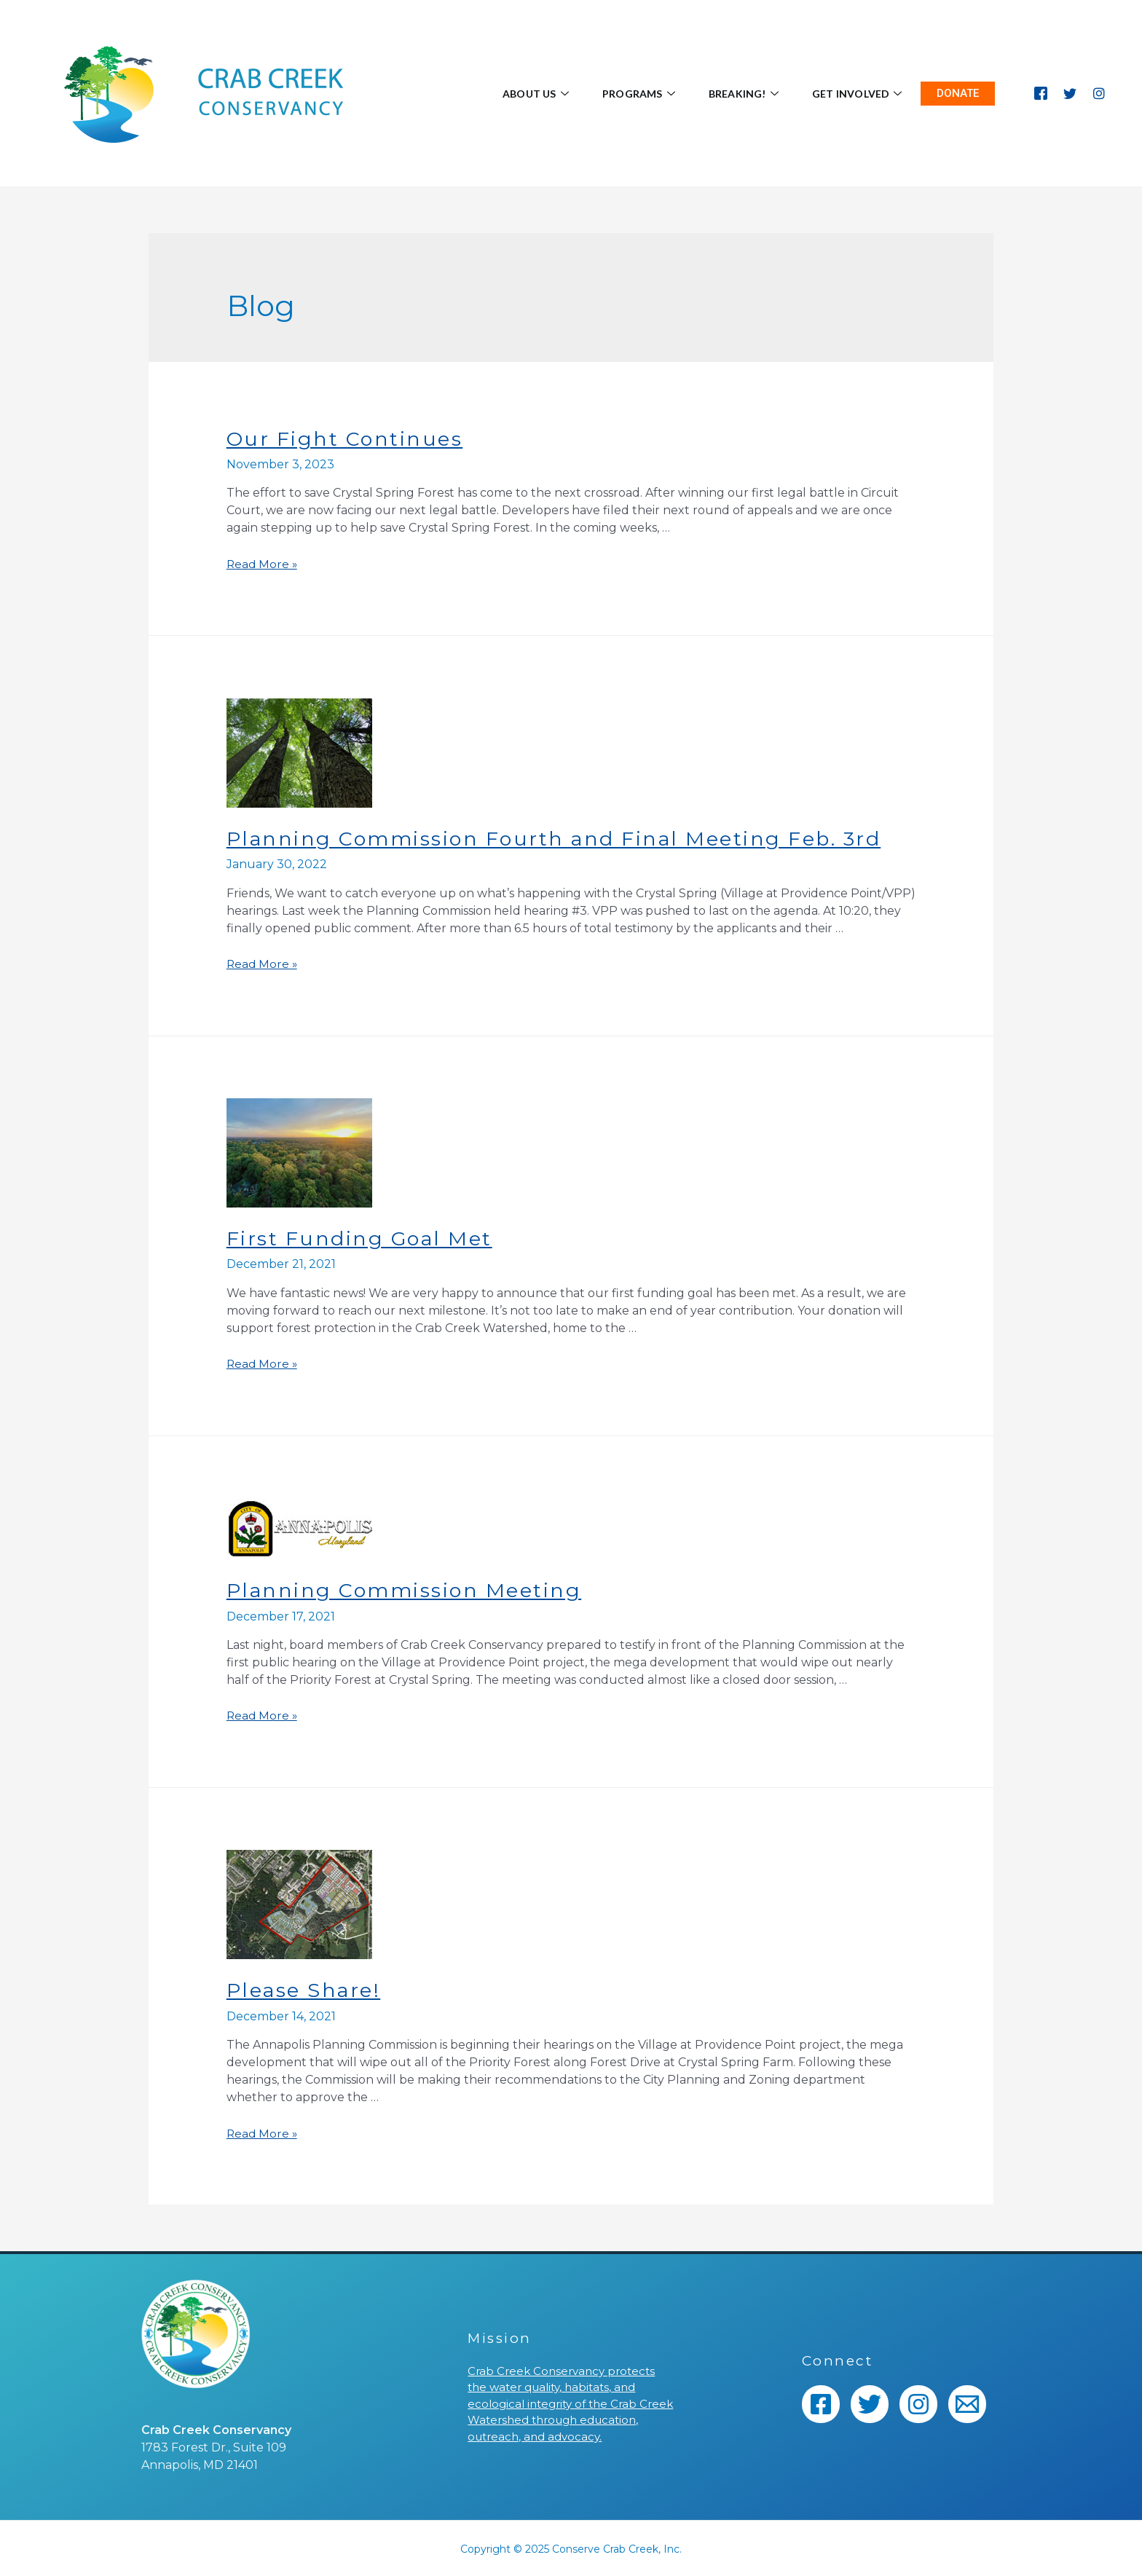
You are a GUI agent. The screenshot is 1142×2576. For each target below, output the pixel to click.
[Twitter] (1070, 93)
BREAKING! (733, 93)
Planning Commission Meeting (409, 1589)
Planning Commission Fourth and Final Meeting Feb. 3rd (565, 837)
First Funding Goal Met (364, 1237)
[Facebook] (1041, 93)
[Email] (967, 2403)
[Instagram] (1099, 93)
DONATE (958, 93)
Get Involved (855, 93)
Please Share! (307, 1988)
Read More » (263, 564)
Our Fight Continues (348, 438)
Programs (621, 93)
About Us (510, 93)
